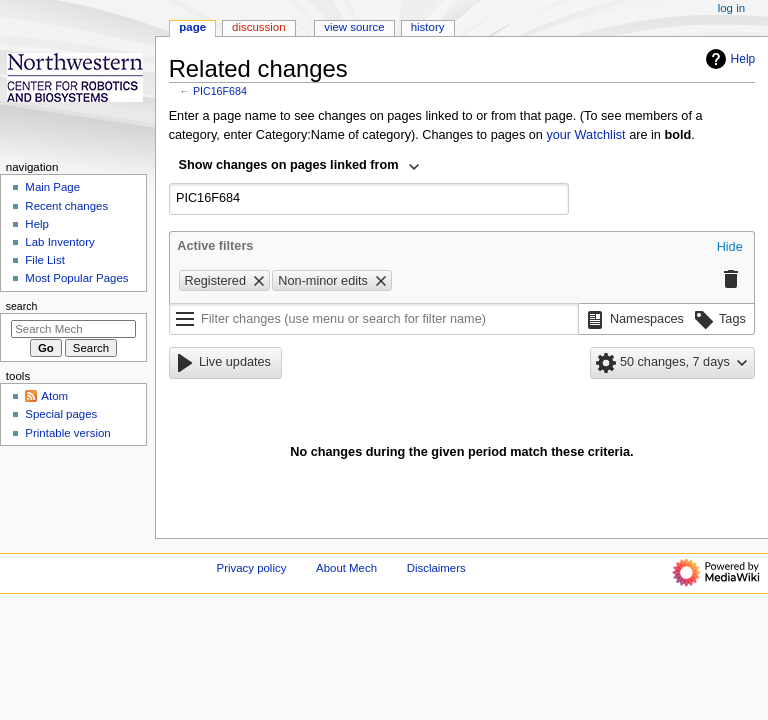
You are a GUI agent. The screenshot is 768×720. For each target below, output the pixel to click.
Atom (54, 396)
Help (728, 59)
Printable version (67, 433)
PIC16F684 (220, 91)
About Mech (346, 568)
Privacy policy (252, 568)
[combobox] (300, 167)
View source (354, 27)
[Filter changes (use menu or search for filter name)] (374, 319)
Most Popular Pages (76, 278)
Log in (731, 8)
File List (44, 260)
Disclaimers (436, 568)
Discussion (258, 27)
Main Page (52, 187)
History (428, 27)
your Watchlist (585, 135)
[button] (730, 248)
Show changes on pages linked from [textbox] (289, 165)
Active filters (215, 246)
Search (22, 306)
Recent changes (66, 206)
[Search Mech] (73, 329)
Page (192, 27)
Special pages (61, 414)
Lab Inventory (59, 242)
